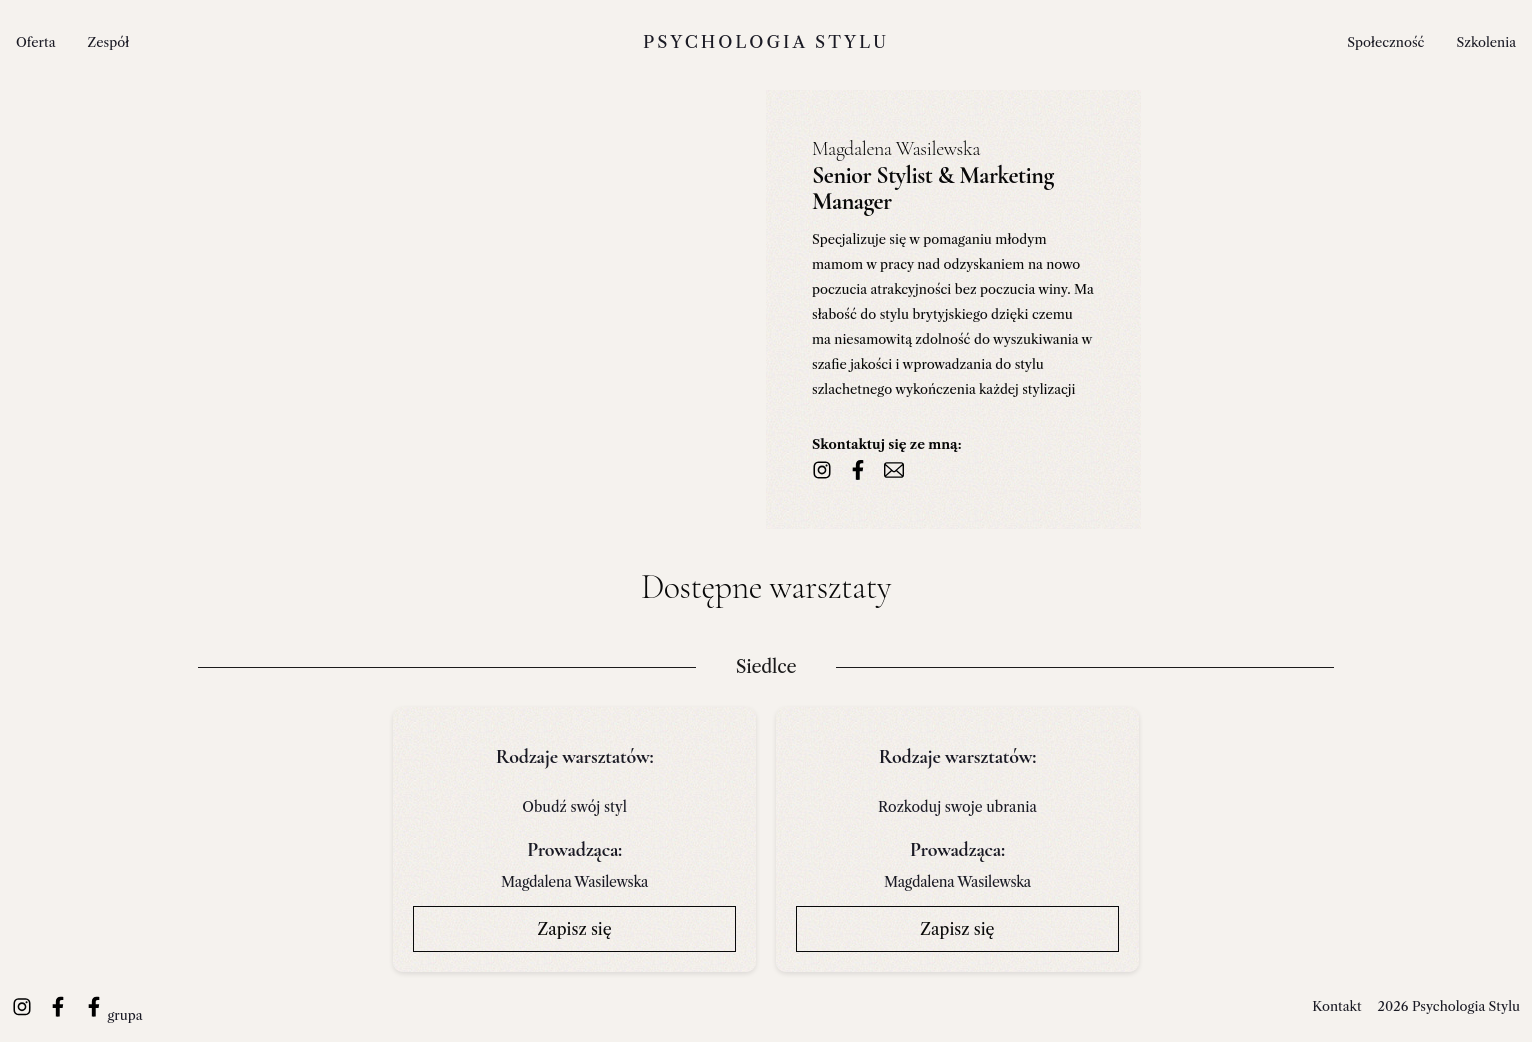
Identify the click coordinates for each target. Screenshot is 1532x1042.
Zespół (109, 42)
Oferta (36, 42)
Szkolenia (1486, 42)
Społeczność (1385, 42)
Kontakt (1336, 1006)
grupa (113, 1015)
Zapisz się (574, 929)
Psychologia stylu (766, 42)
